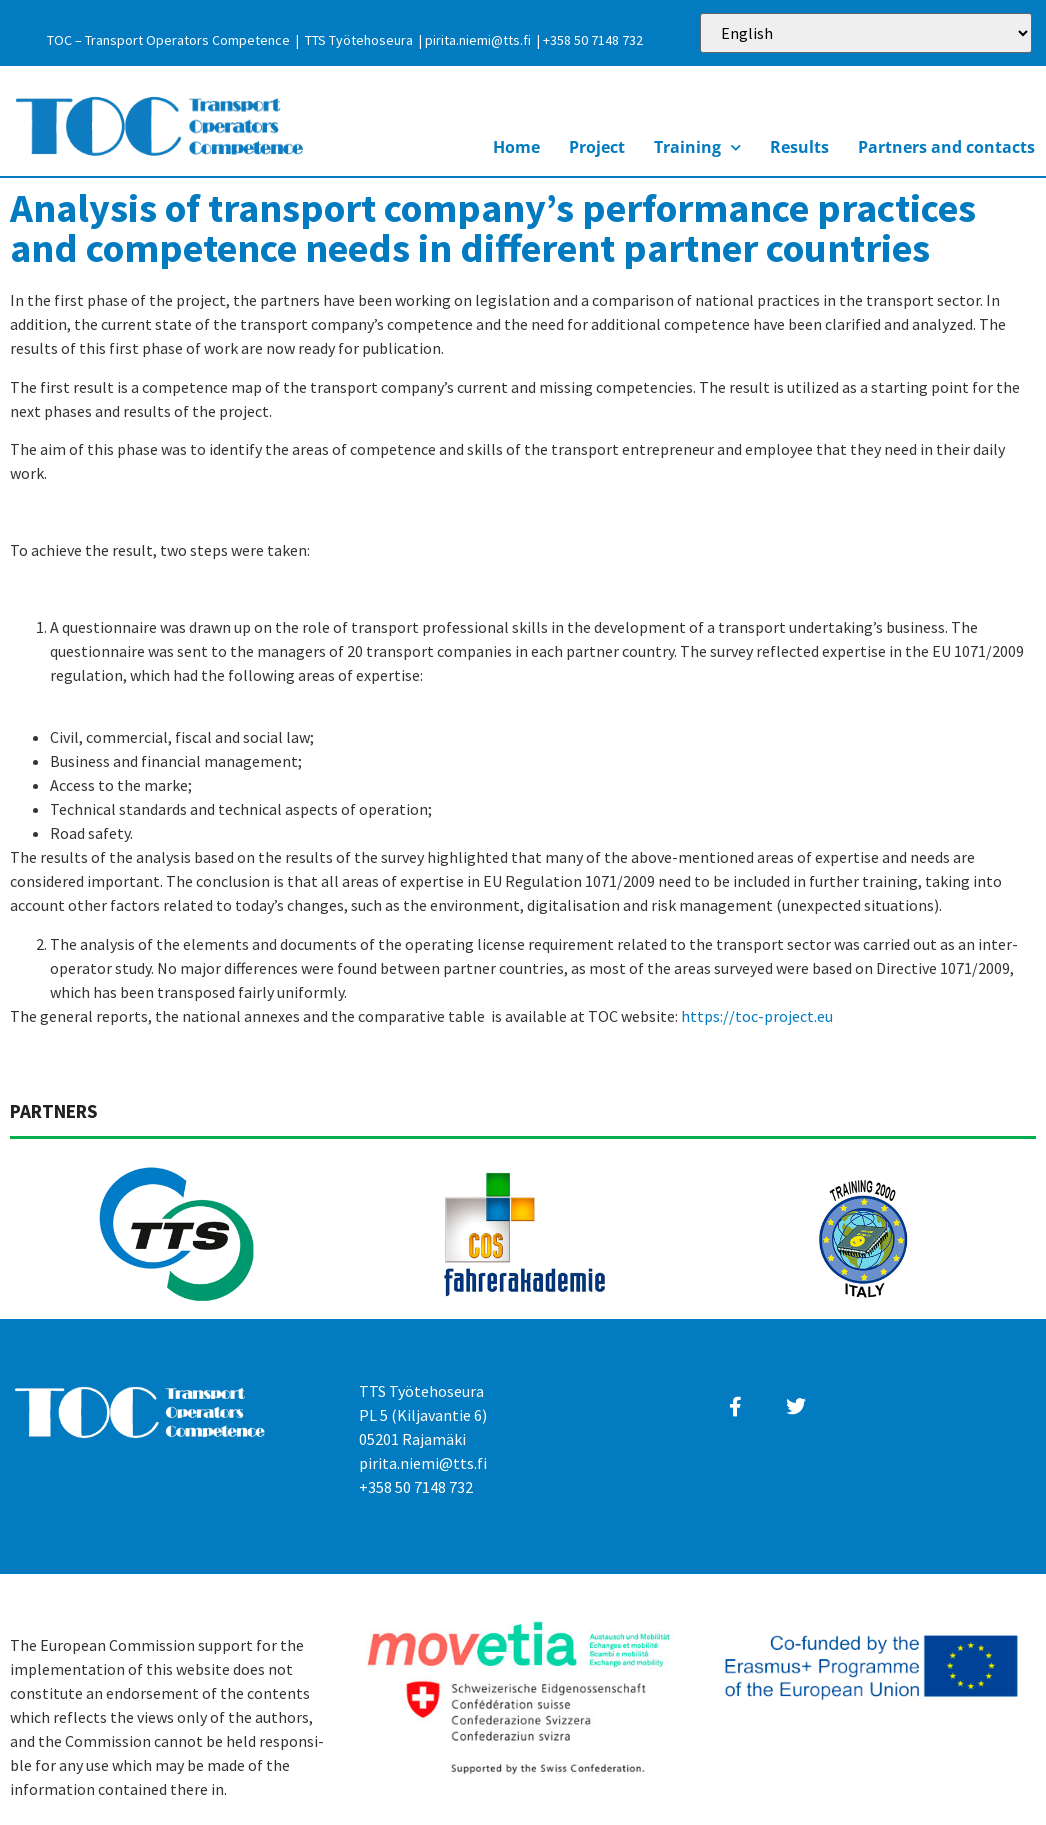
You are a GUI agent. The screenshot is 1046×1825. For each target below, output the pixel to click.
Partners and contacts (946, 147)
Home (516, 147)
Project (597, 147)
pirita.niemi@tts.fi (478, 40)
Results (799, 147)
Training (697, 147)
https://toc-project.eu (757, 1016)
